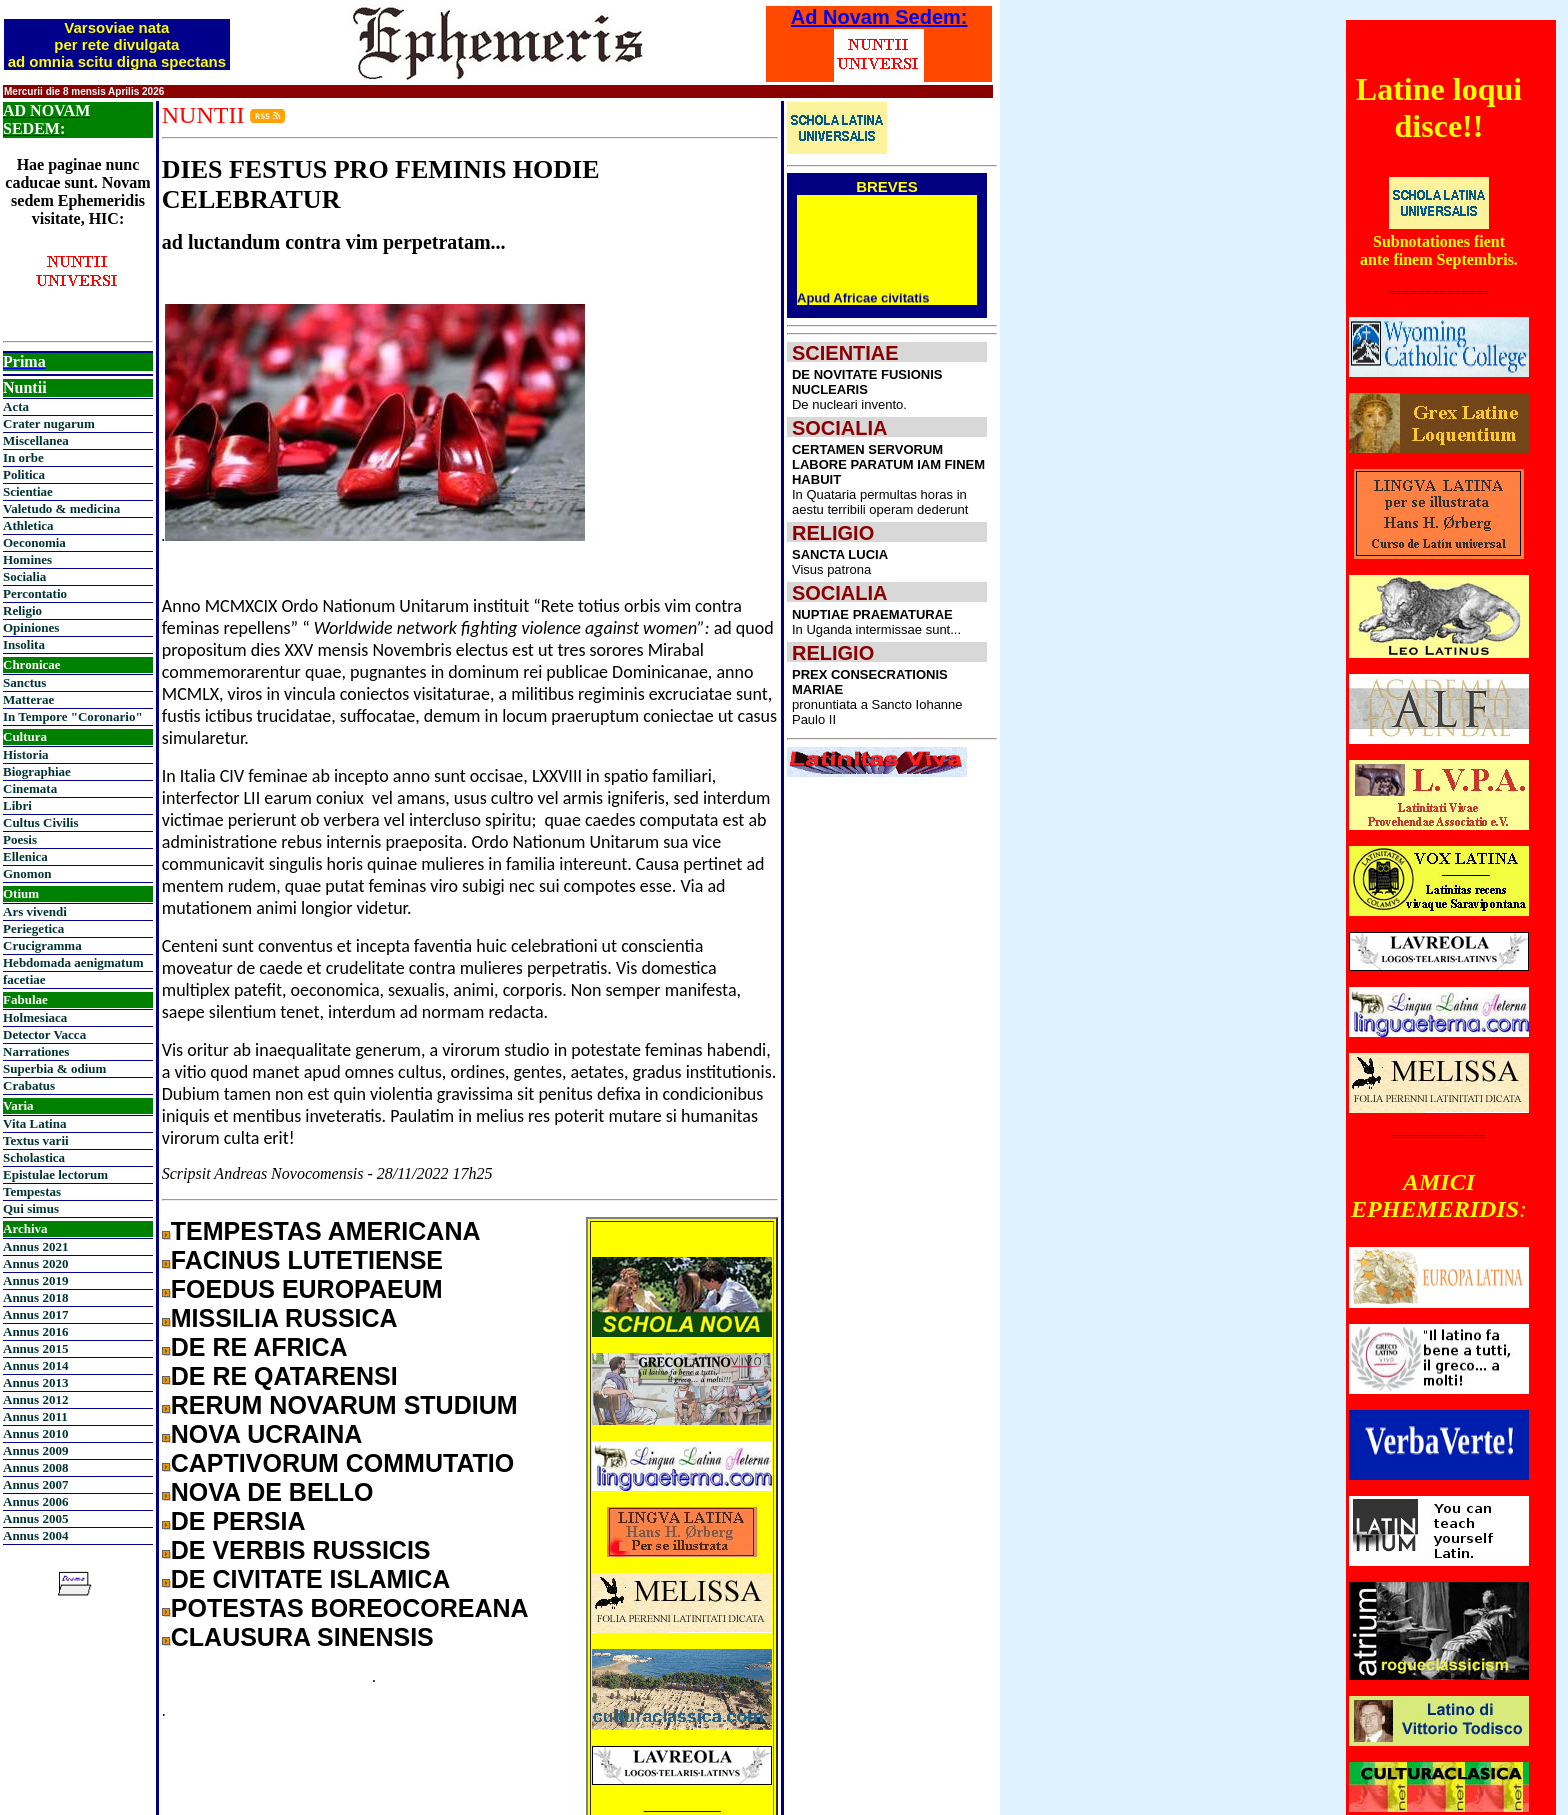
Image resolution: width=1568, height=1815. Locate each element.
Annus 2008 (35, 1467)
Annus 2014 (35, 1365)
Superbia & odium (54, 1068)
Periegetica (33, 928)
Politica (24, 474)
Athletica (28, 525)
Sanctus (24, 682)
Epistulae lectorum (55, 1174)
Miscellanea (36, 440)
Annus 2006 (35, 1501)
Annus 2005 (35, 1518)
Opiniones (31, 627)
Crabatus (29, 1085)
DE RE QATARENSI (284, 1376)
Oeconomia (34, 542)
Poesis (20, 839)
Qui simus (31, 1208)
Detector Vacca (44, 1034)
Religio (22, 610)
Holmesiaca (35, 1017)
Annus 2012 (35, 1399)
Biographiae (37, 771)
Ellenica (25, 856)
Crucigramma (42, 945)
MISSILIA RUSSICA (284, 1318)
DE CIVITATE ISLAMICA (311, 1579)
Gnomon (27, 873)
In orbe (23, 457)
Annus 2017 (35, 1314)
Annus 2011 (35, 1416)
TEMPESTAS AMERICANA (326, 1231)
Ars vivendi (35, 911)
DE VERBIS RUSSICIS (301, 1550)
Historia (26, 754)
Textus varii (36, 1140)
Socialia (24, 576)
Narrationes (36, 1051)
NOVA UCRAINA (267, 1434)
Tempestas (32, 1191)
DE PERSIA (238, 1521)
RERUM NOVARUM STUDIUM (344, 1405)
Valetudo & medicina (61, 508)
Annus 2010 (35, 1433)
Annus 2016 (35, 1331)
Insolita (24, 644)
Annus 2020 (35, 1263)
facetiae (24, 979)
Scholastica (34, 1157)
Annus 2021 (35, 1246)
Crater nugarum (49, 423)
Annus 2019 (35, 1280)
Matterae (28, 699)
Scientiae (28, 491)
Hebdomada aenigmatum (73, 962)
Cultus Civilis (41, 822)
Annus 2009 (35, 1450)
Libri (17, 805)
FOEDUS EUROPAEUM (307, 1289)
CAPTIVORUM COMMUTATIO (342, 1463)
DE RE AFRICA (259, 1347)
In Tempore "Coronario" (73, 716)
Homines (27, 559)
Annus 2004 (35, 1535)
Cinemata (30, 788)
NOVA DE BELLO (272, 1492)
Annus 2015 (35, 1348)
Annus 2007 (35, 1484)
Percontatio (35, 593)
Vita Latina (34, 1123)
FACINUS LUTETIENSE (307, 1260)
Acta (16, 406)
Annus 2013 (35, 1382)
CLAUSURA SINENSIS (302, 1637)
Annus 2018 (35, 1297)
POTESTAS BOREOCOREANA (350, 1608)
